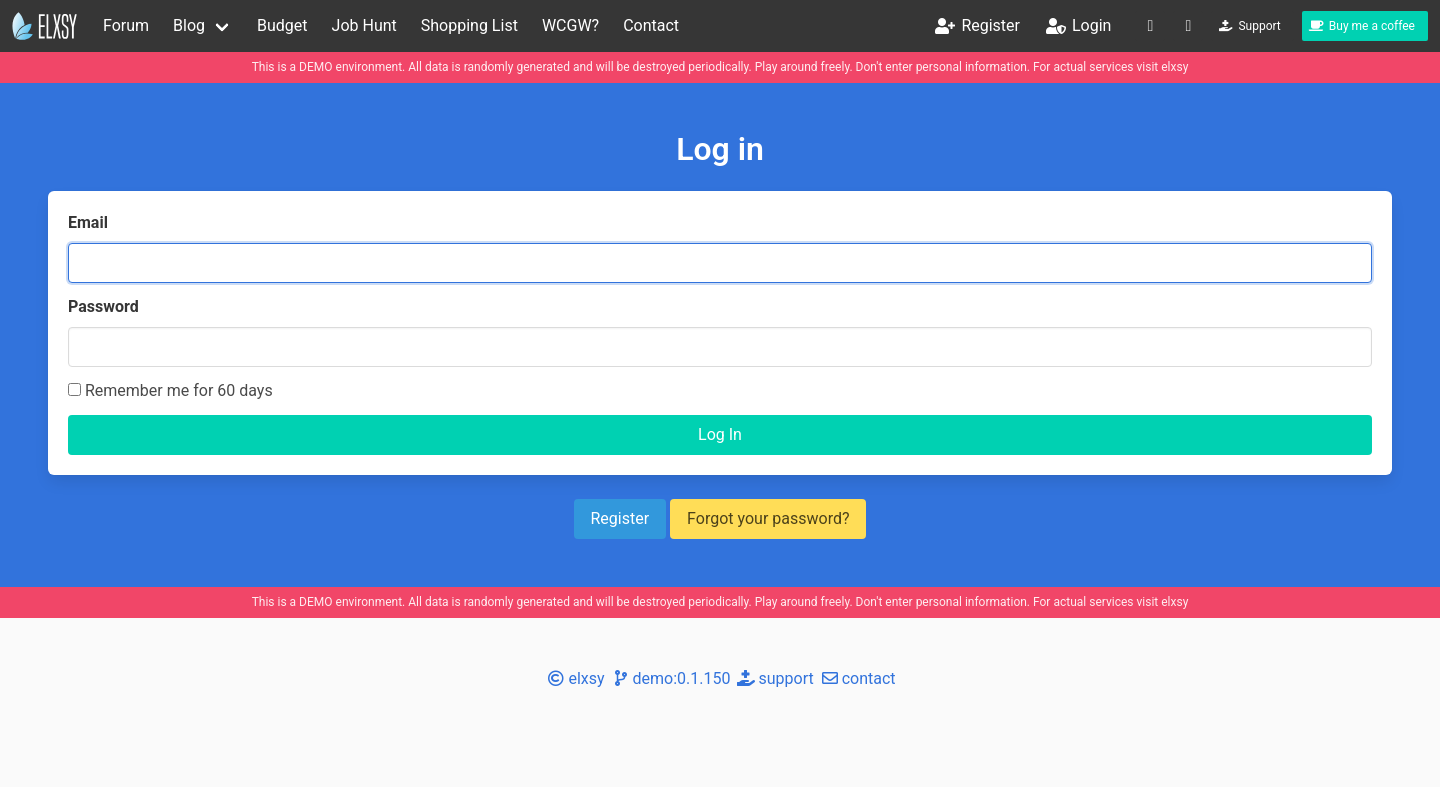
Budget (282, 25)
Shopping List (469, 25)
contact (857, 678)
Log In (720, 434)
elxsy (1174, 67)
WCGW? (570, 25)
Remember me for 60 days (170, 390)
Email (88, 222)
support (773, 678)
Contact (651, 25)
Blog (189, 25)
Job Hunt (364, 25)
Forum (126, 25)
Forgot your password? (768, 518)
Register (620, 518)
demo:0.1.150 (670, 678)
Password (103, 306)
